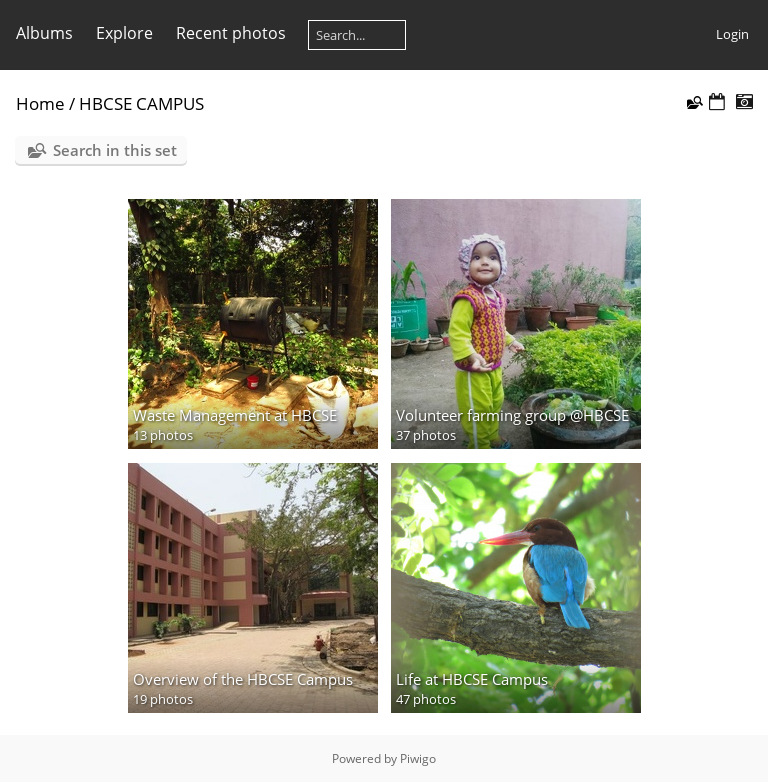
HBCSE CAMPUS (141, 103)
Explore (124, 33)
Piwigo (418, 758)
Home (40, 103)
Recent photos (231, 33)
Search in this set (115, 150)
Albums (44, 33)
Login (732, 34)
